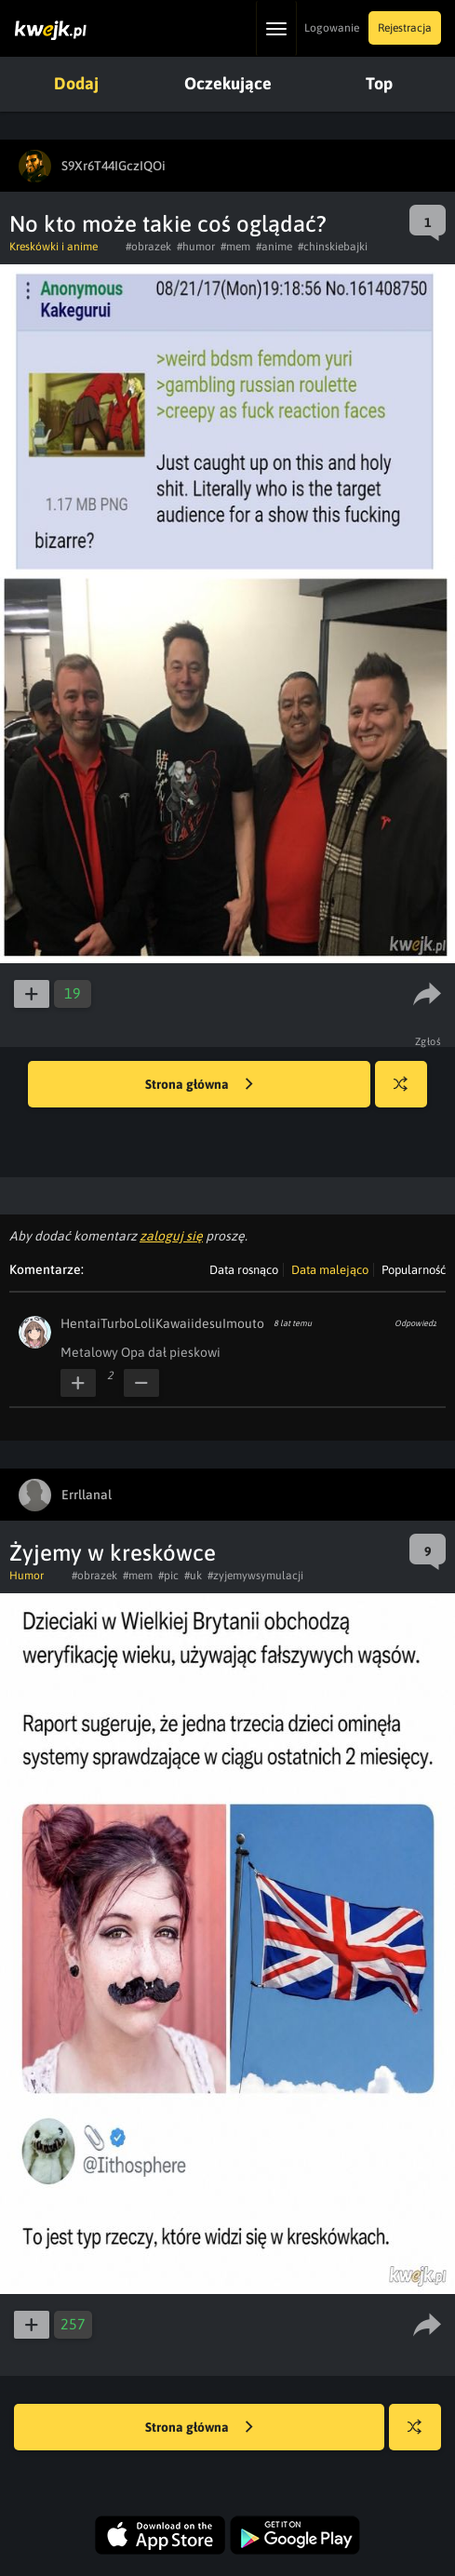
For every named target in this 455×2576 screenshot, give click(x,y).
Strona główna (199, 1085)
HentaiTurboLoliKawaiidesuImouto (162, 1323)
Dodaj (76, 83)
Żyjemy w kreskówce (112, 1552)
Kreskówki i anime (53, 246)
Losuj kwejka (408, 1093)
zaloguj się (171, 1235)
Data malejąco (329, 1270)
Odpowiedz (415, 1323)
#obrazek (148, 246)
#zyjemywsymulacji (255, 1575)
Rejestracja (405, 27)
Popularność (413, 1270)
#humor (196, 246)
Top (379, 83)
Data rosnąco (243, 1270)
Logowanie (331, 27)
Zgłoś (428, 1041)
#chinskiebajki (333, 246)
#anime (274, 246)
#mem (235, 246)
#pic (168, 1575)
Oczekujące (228, 83)
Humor (26, 1575)
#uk (193, 1575)
